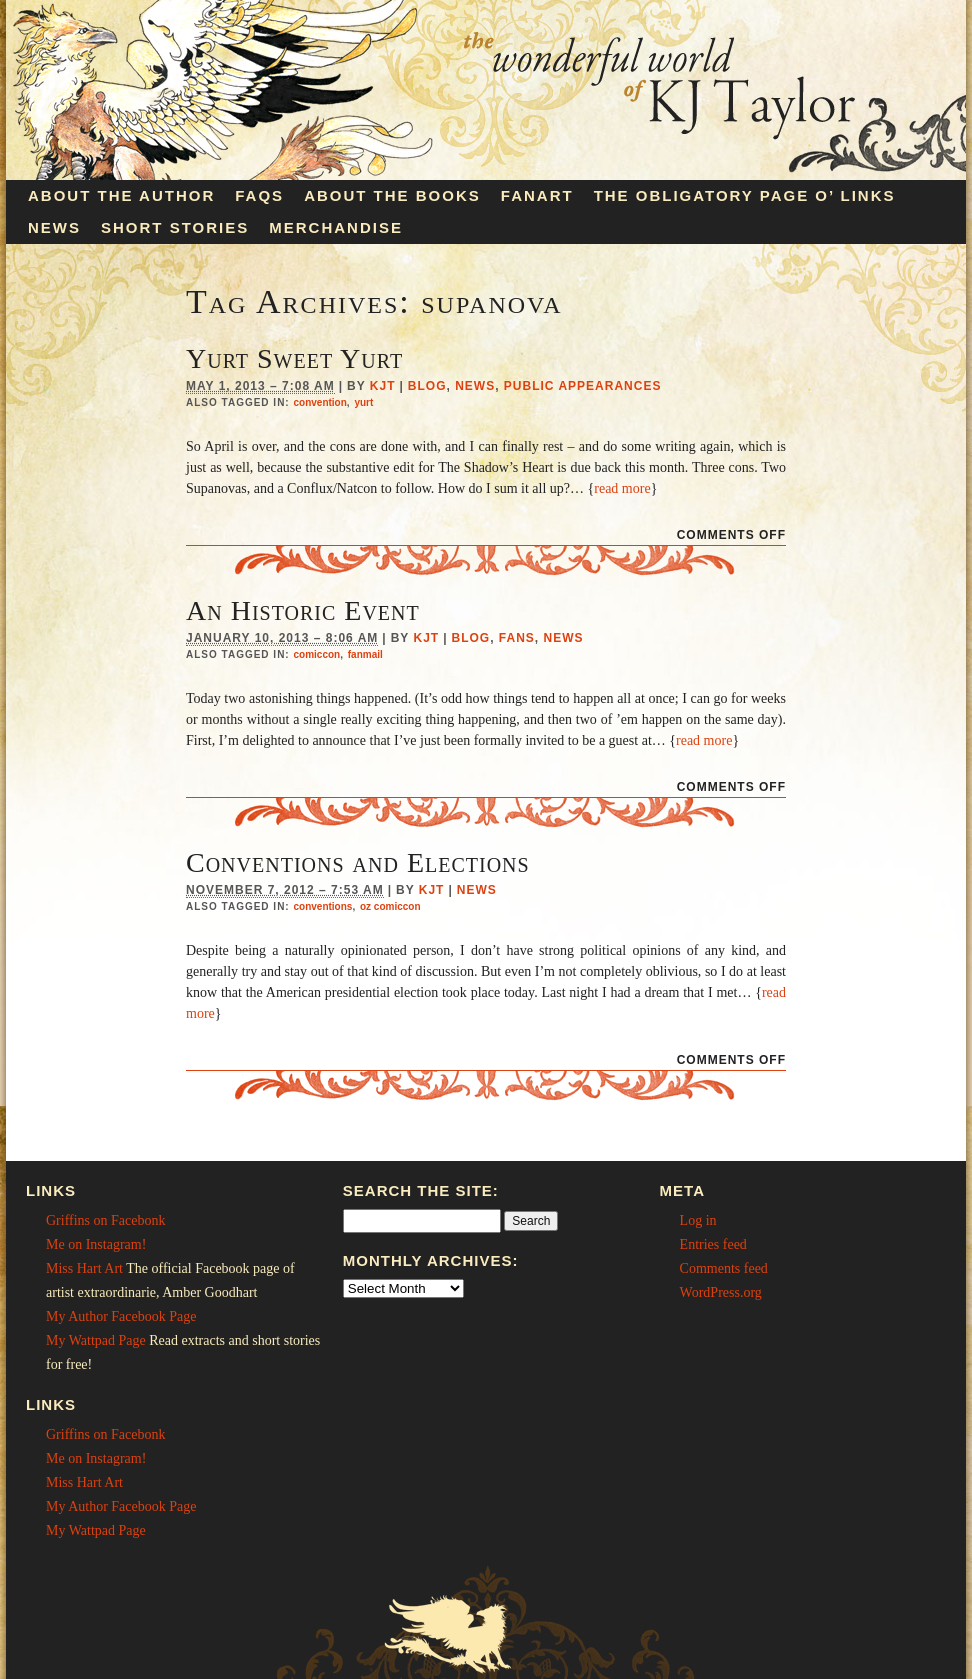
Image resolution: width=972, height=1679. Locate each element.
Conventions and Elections (358, 862)
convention (319, 402)
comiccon (316, 654)
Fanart (537, 195)
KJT (383, 386)
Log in (698, 1220)
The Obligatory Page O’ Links (745, 195)
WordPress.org (721, 1292)
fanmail (365, 654)
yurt (363, 402)
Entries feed (713, 1244)
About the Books (392, 195)
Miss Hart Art (84, 1268)
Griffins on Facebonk (106, 1220)
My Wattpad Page (96, 1340)
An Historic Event (303, 610)
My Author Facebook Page (121, 1316)
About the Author (121, 195)
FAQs (259, 195)
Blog (427, 386)
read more (622, 488)
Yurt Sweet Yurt (294, 358)
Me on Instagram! (96, 1244)
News (54, 227)
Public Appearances (583, 386)
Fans (517, 638)
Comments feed (724, 1268)
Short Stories (175, 227)
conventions (322, 906)
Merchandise (336, 227)
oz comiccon (390, 906)
